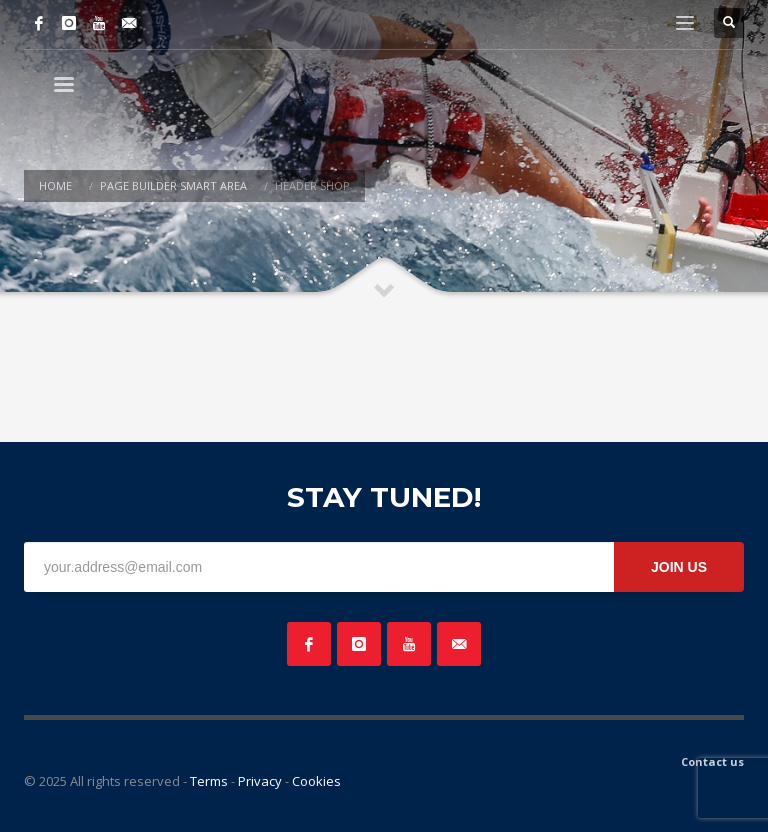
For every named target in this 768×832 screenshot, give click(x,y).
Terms (209, 781)
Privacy (260, 781)
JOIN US (679, 567)
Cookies (316, 781)
